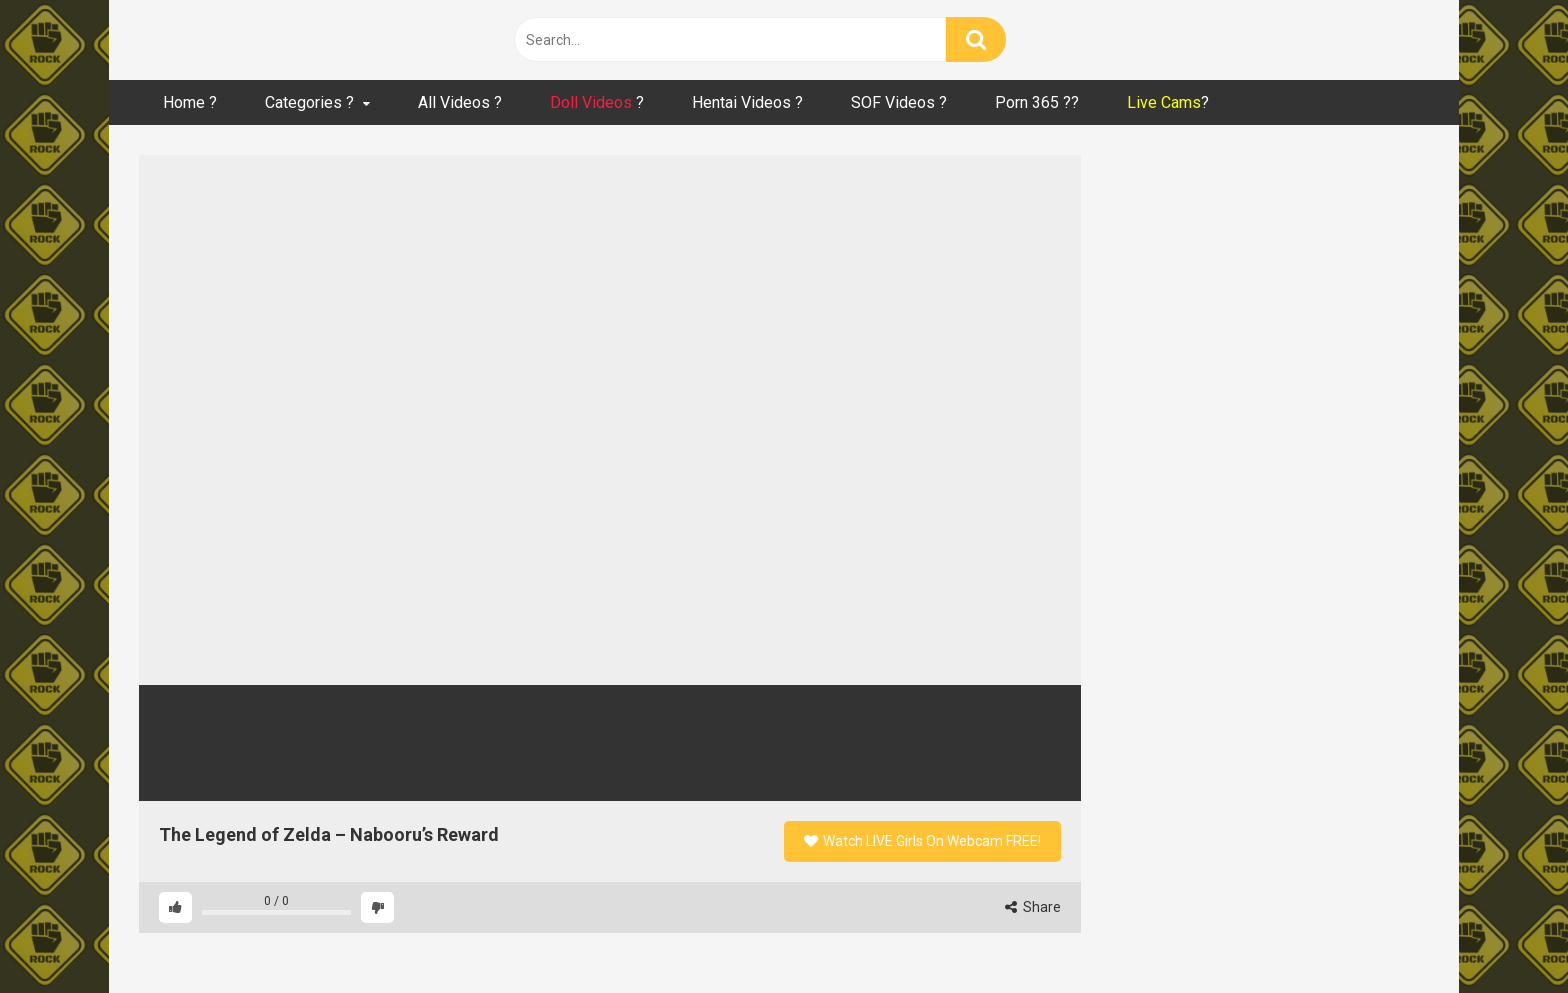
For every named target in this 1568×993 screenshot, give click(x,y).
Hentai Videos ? (747, 102)
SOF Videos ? (899, 102)
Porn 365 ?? (1037, 102)
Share (1033, 907)
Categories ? (309, 102)
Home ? (190, 102)
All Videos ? (460, 102)
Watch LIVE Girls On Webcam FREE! (922, 841)
